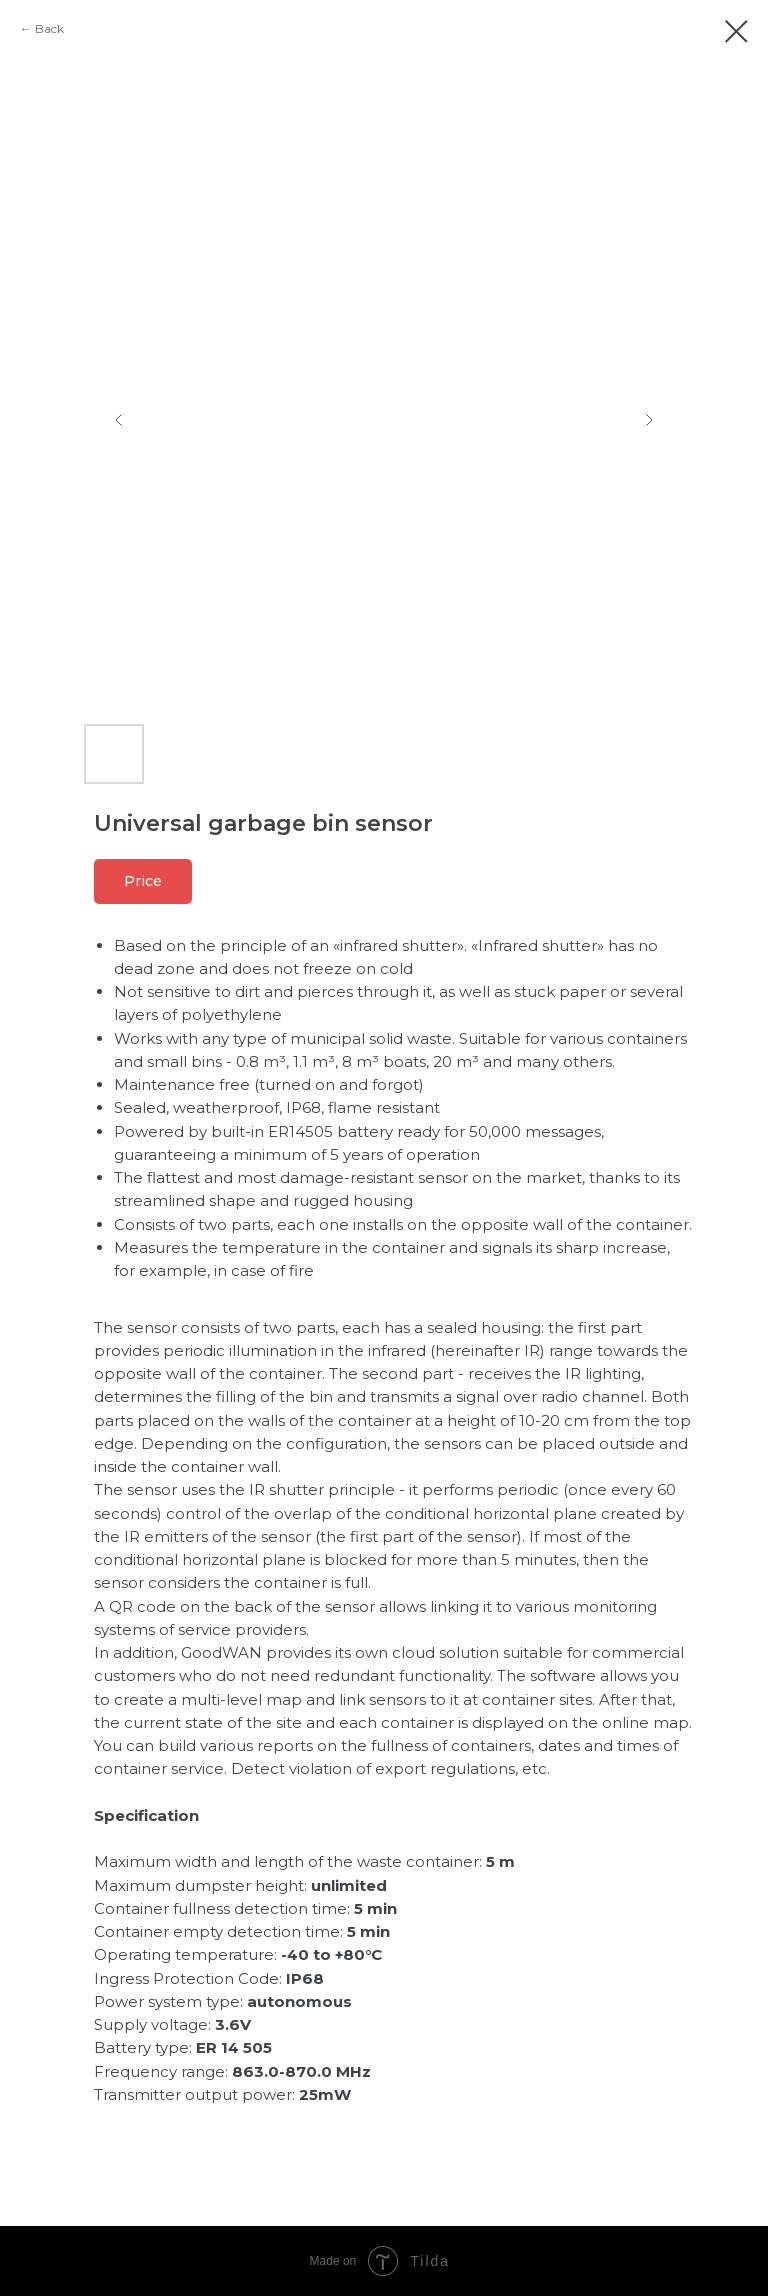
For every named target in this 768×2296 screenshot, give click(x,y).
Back (49, 28)
